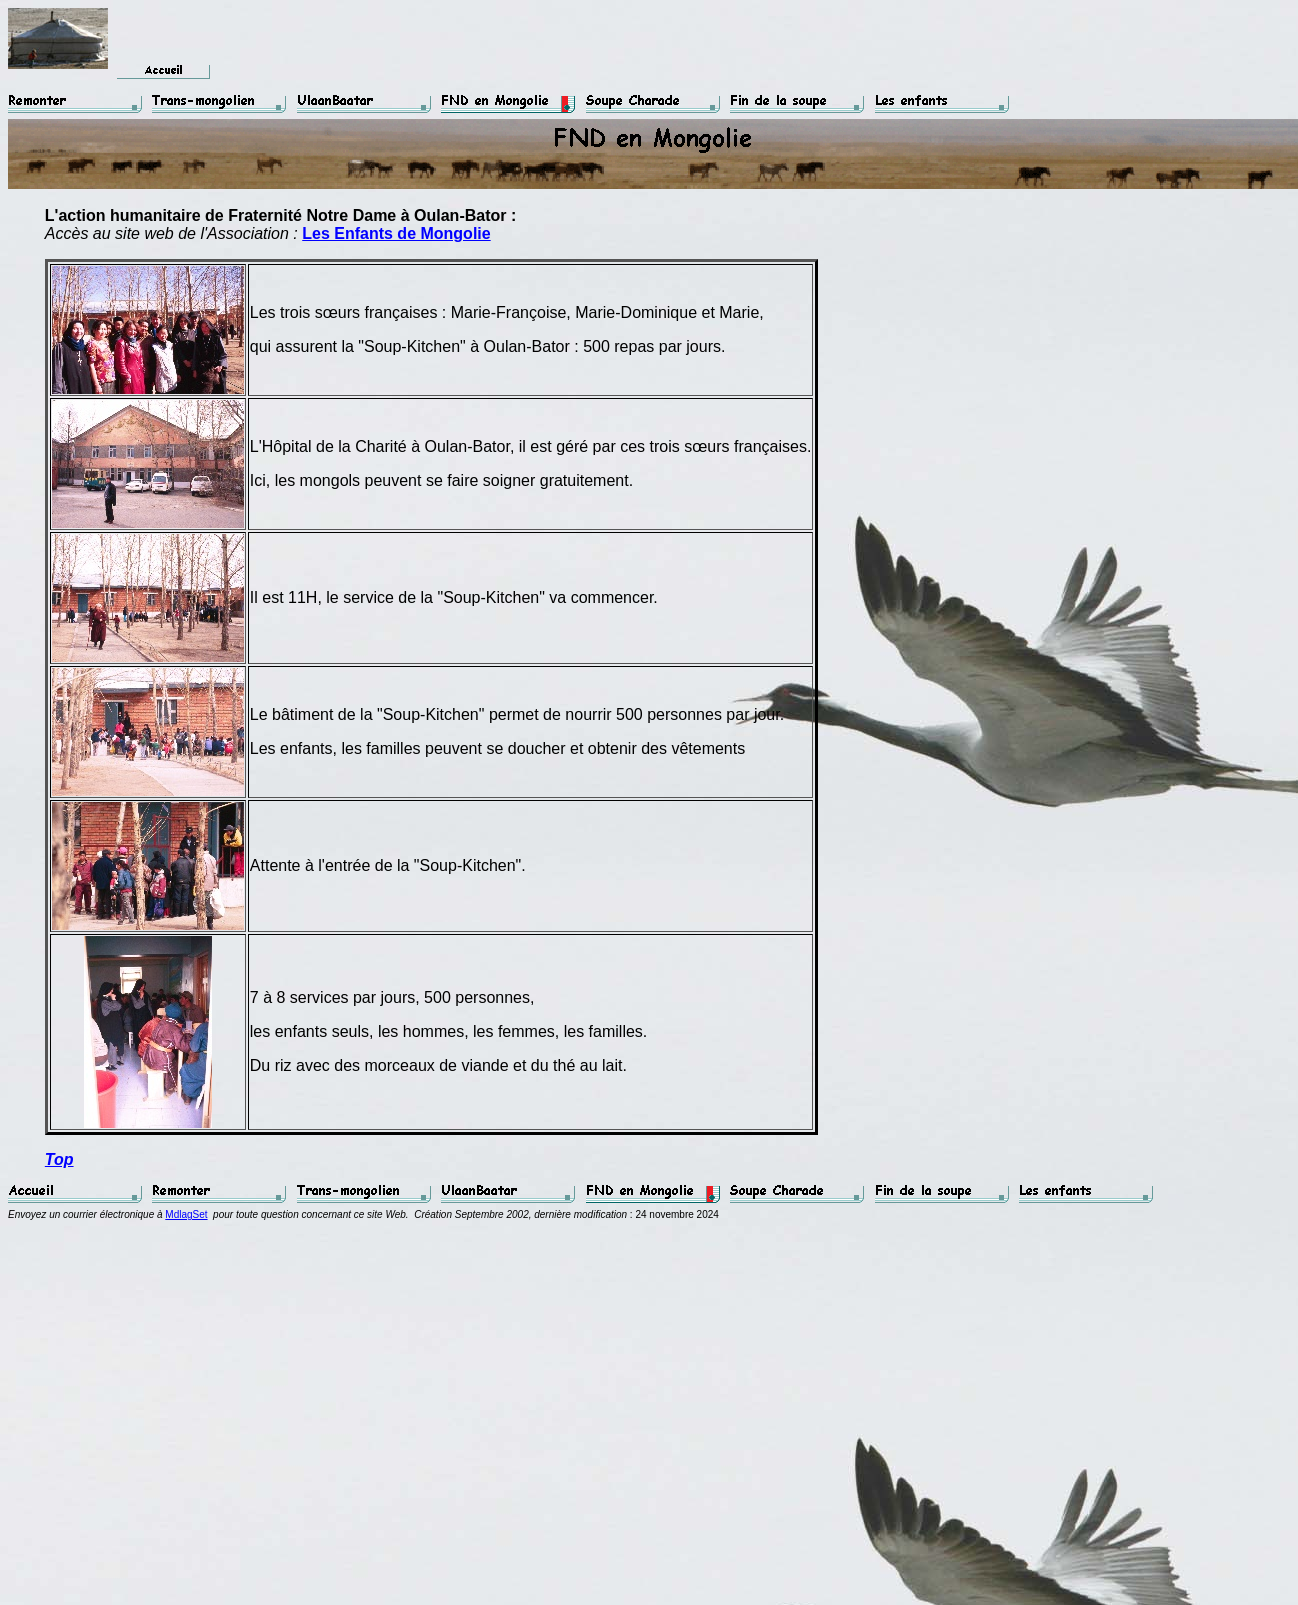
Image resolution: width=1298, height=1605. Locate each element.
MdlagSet (186, 1214)
